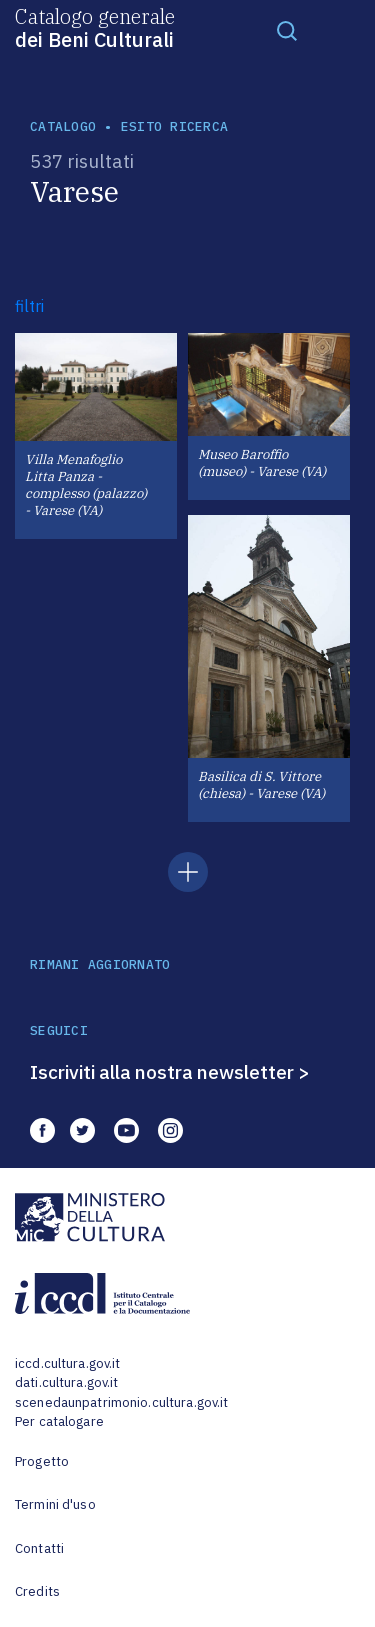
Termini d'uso (55, 1504)
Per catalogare (59, 1421)
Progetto (42, 1461)
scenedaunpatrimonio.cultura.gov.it (121, 1402)
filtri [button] (29, 306)
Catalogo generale (95, 27)
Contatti (39, 1548)
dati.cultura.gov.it (66, 1382)
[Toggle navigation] (287, 30)
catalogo (63, 126)
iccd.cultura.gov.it (67, 1363)
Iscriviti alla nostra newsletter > (170, 1072)
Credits (37, 1591)
